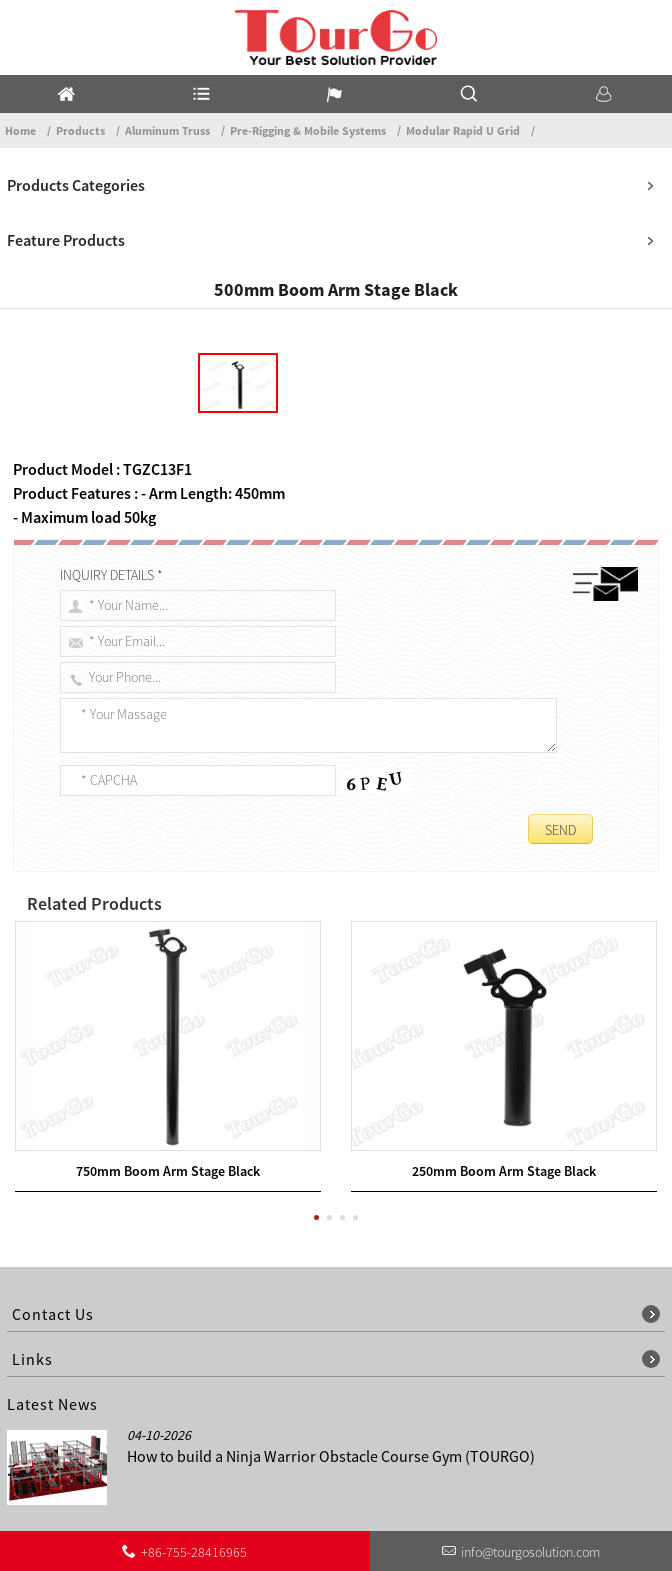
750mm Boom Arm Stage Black (168, 1043)
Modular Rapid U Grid (463, 130)
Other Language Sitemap (513, 1488)
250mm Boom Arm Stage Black (504, 1043)
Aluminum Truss (167, 130)
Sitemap (637, 1488)
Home (20, 130)
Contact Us (381, 1488)
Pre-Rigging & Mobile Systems (308, 130)
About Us (295, 1488)
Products (80, 130)
